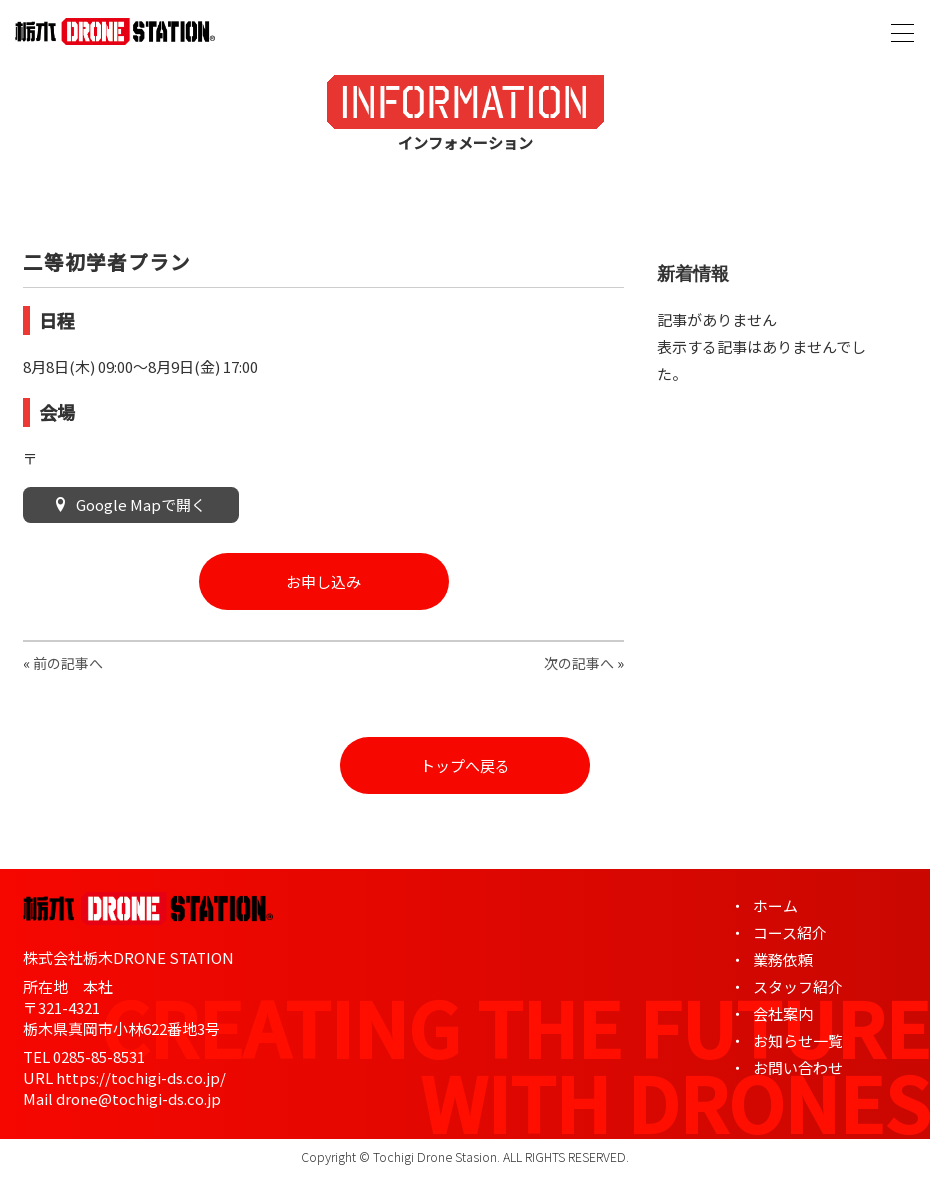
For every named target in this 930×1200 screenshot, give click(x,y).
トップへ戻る (465, 765)
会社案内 (783, 1013)
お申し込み (323, 581)
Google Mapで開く (131, 504)
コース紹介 (790, 932)
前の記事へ (68, 663)
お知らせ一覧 (798, 1040)
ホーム (775, 905)
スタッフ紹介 (798, 986)
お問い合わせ (798, 1067)
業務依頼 (783, 959)
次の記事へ (579, 663)
